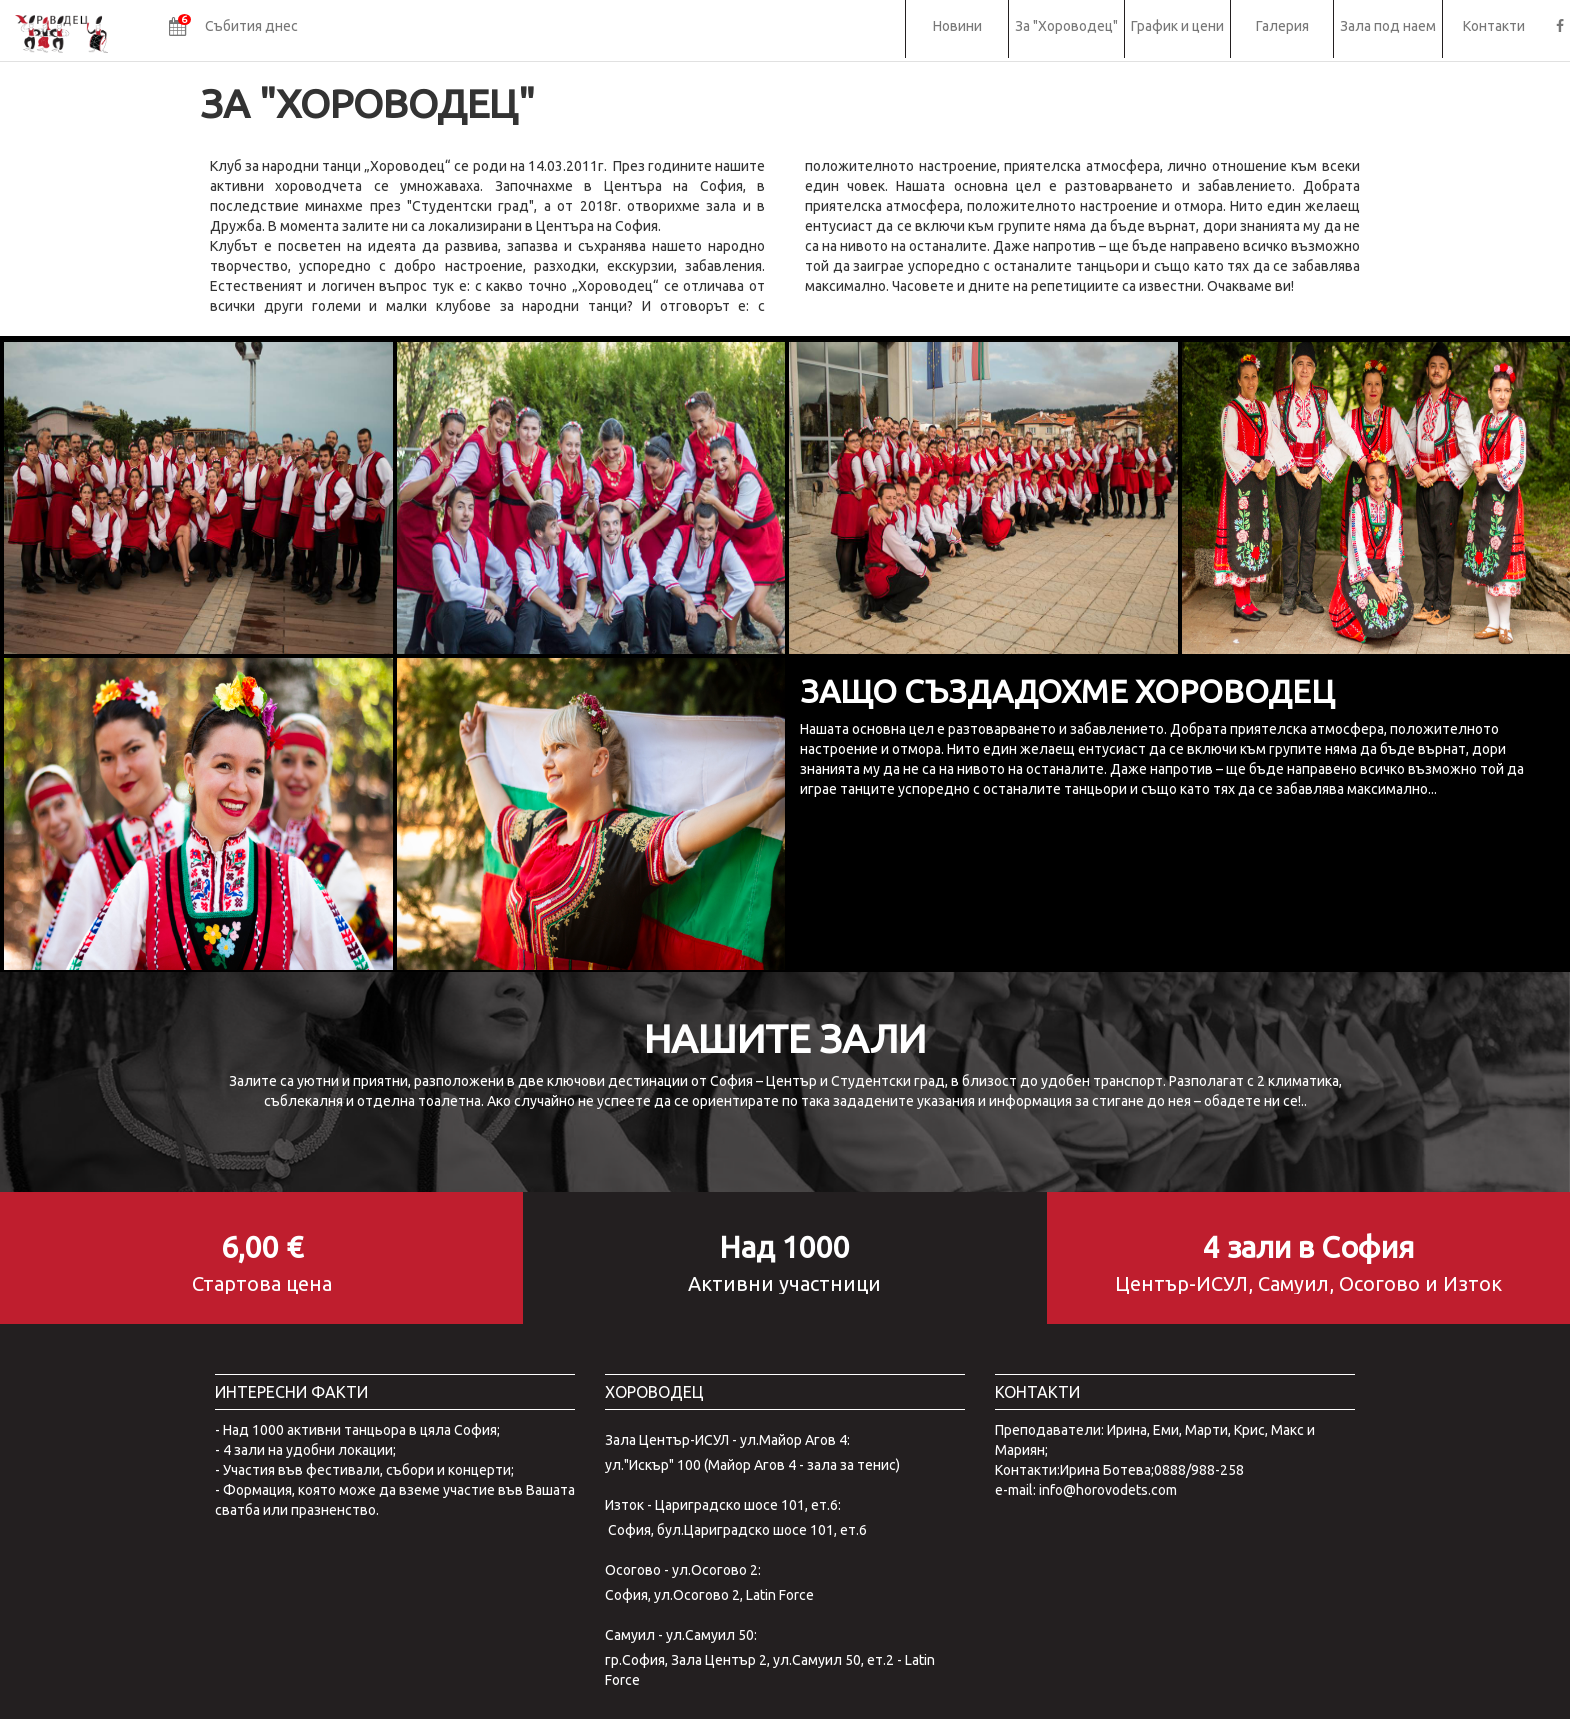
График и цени (1177, 26)
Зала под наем (1388, 26)
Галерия (1282, 26)
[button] (233, 29)
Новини (957, 26)
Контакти (1494, 26)
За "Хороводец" (1066, 26)
